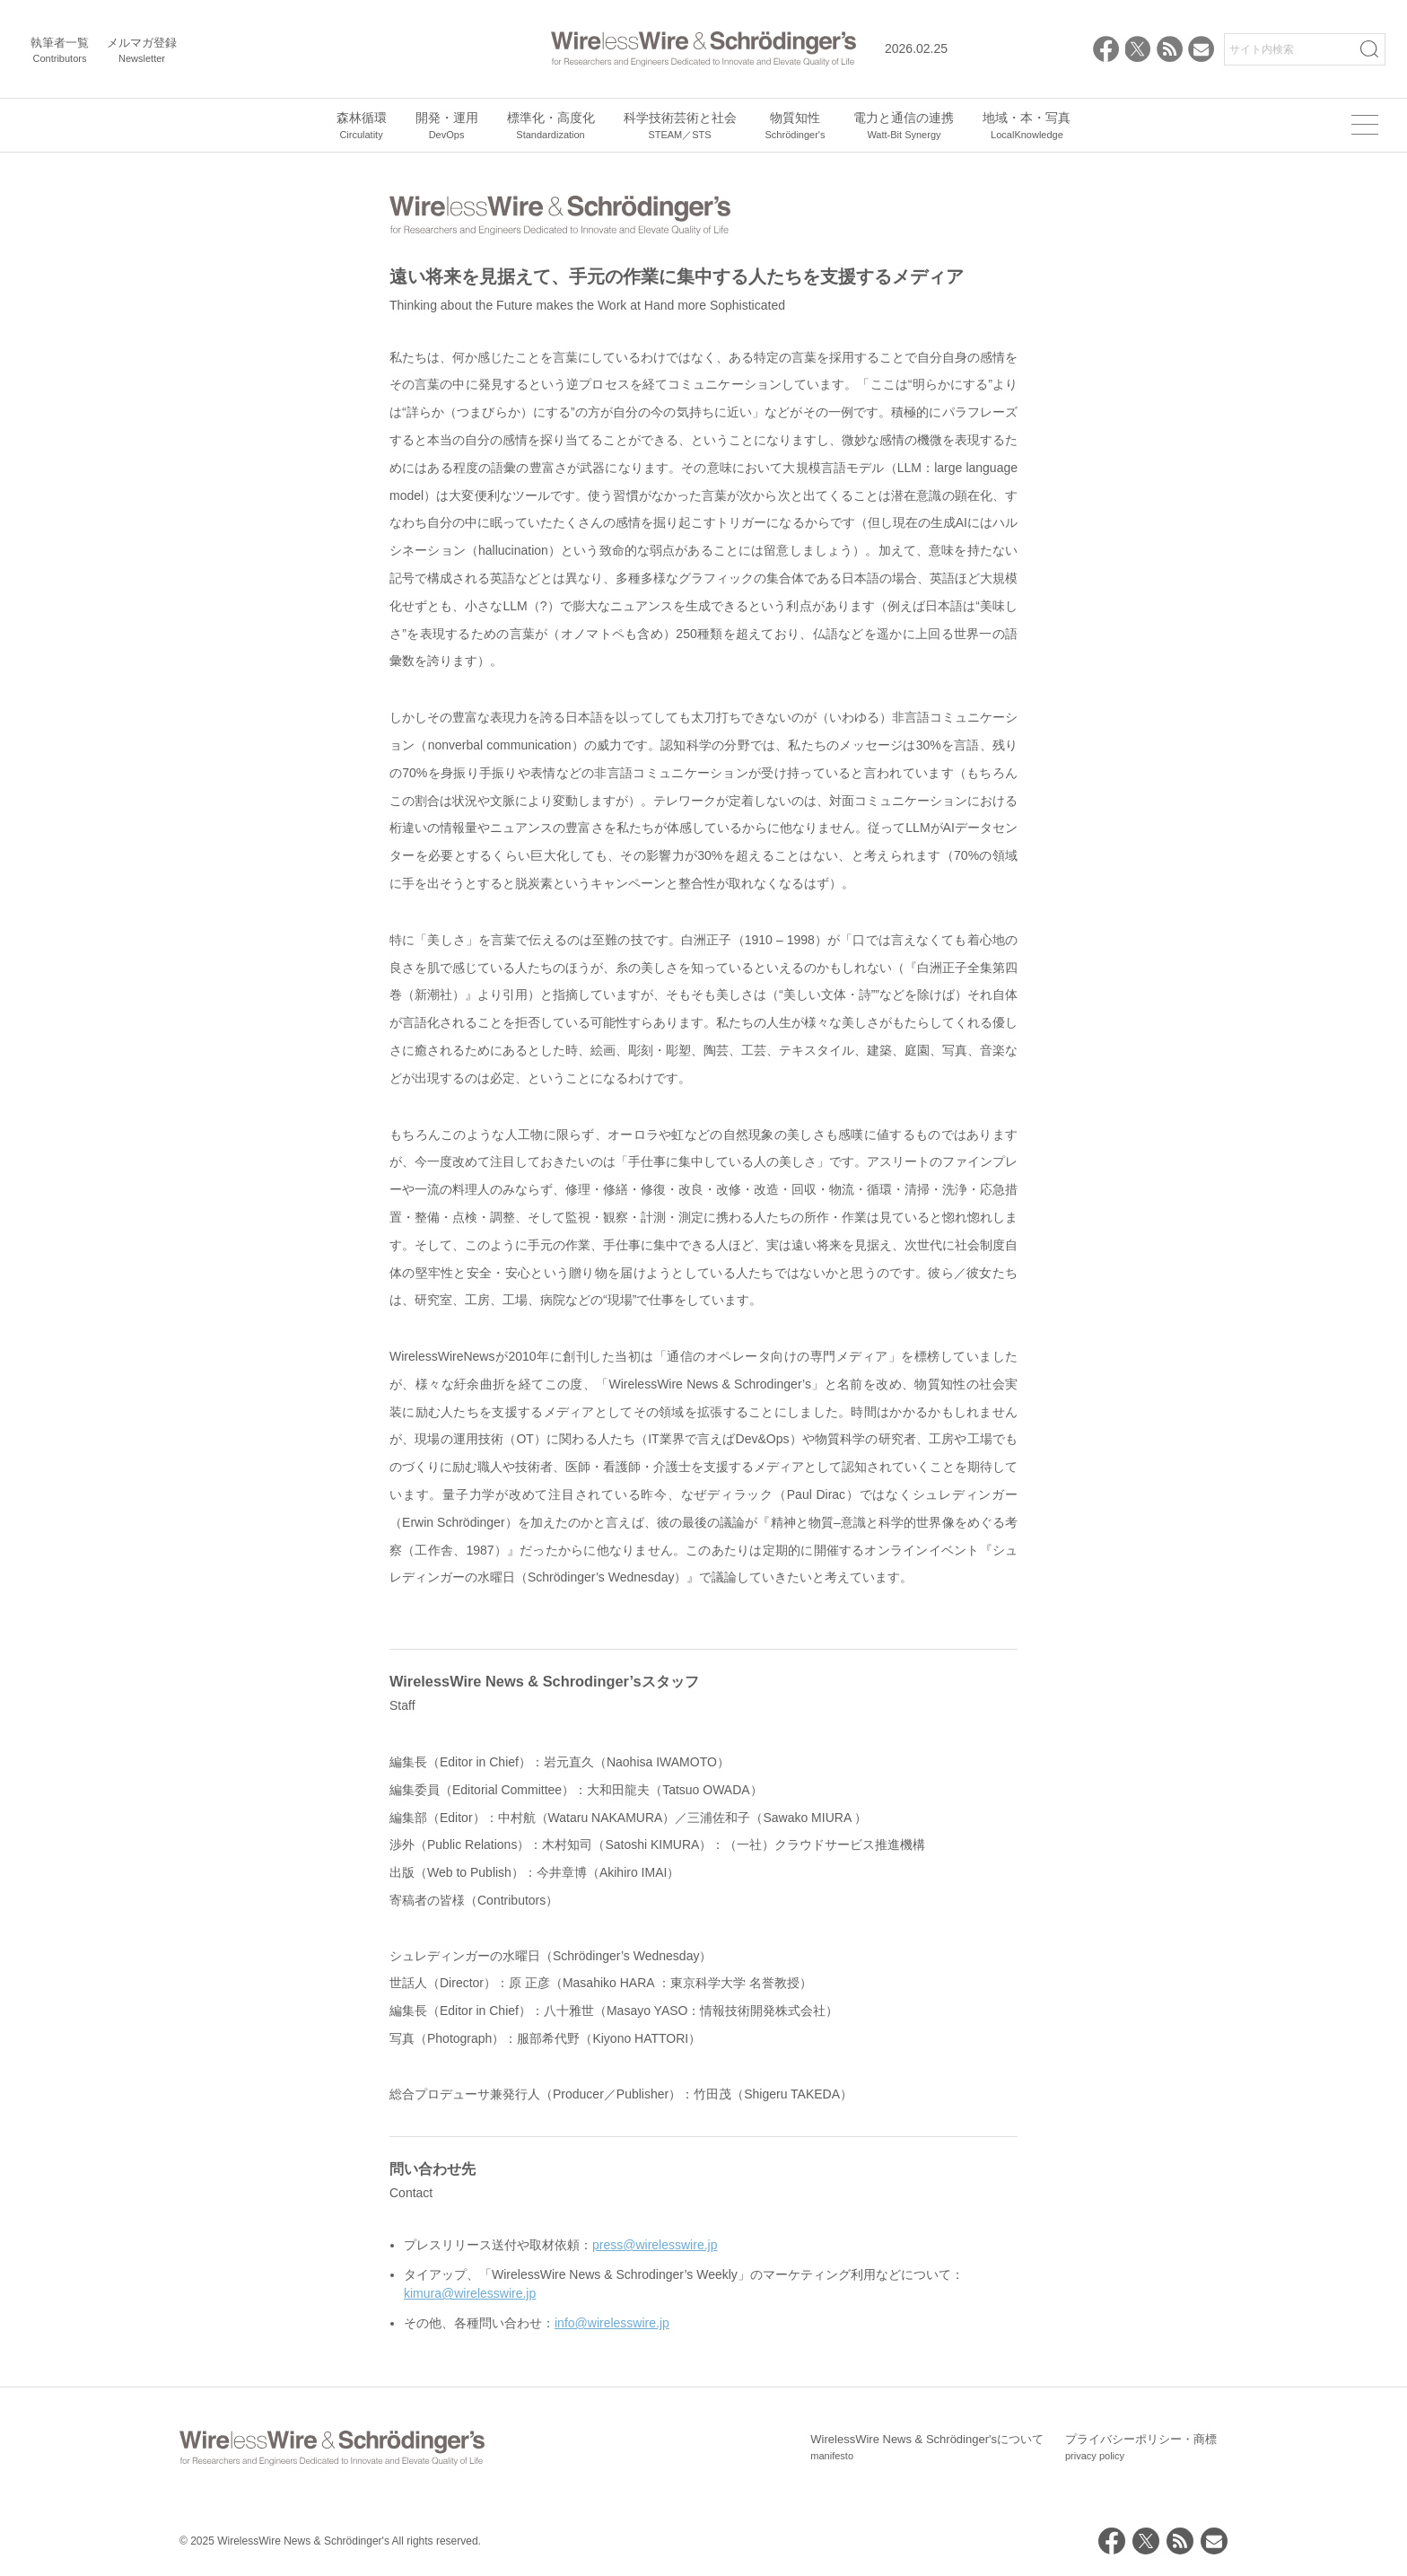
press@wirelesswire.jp (654, 2245)
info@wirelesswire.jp (612, 2323)
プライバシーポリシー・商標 (1141, 2447)
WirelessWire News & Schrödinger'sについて (927, 2447)
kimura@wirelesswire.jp (470, 2293)
